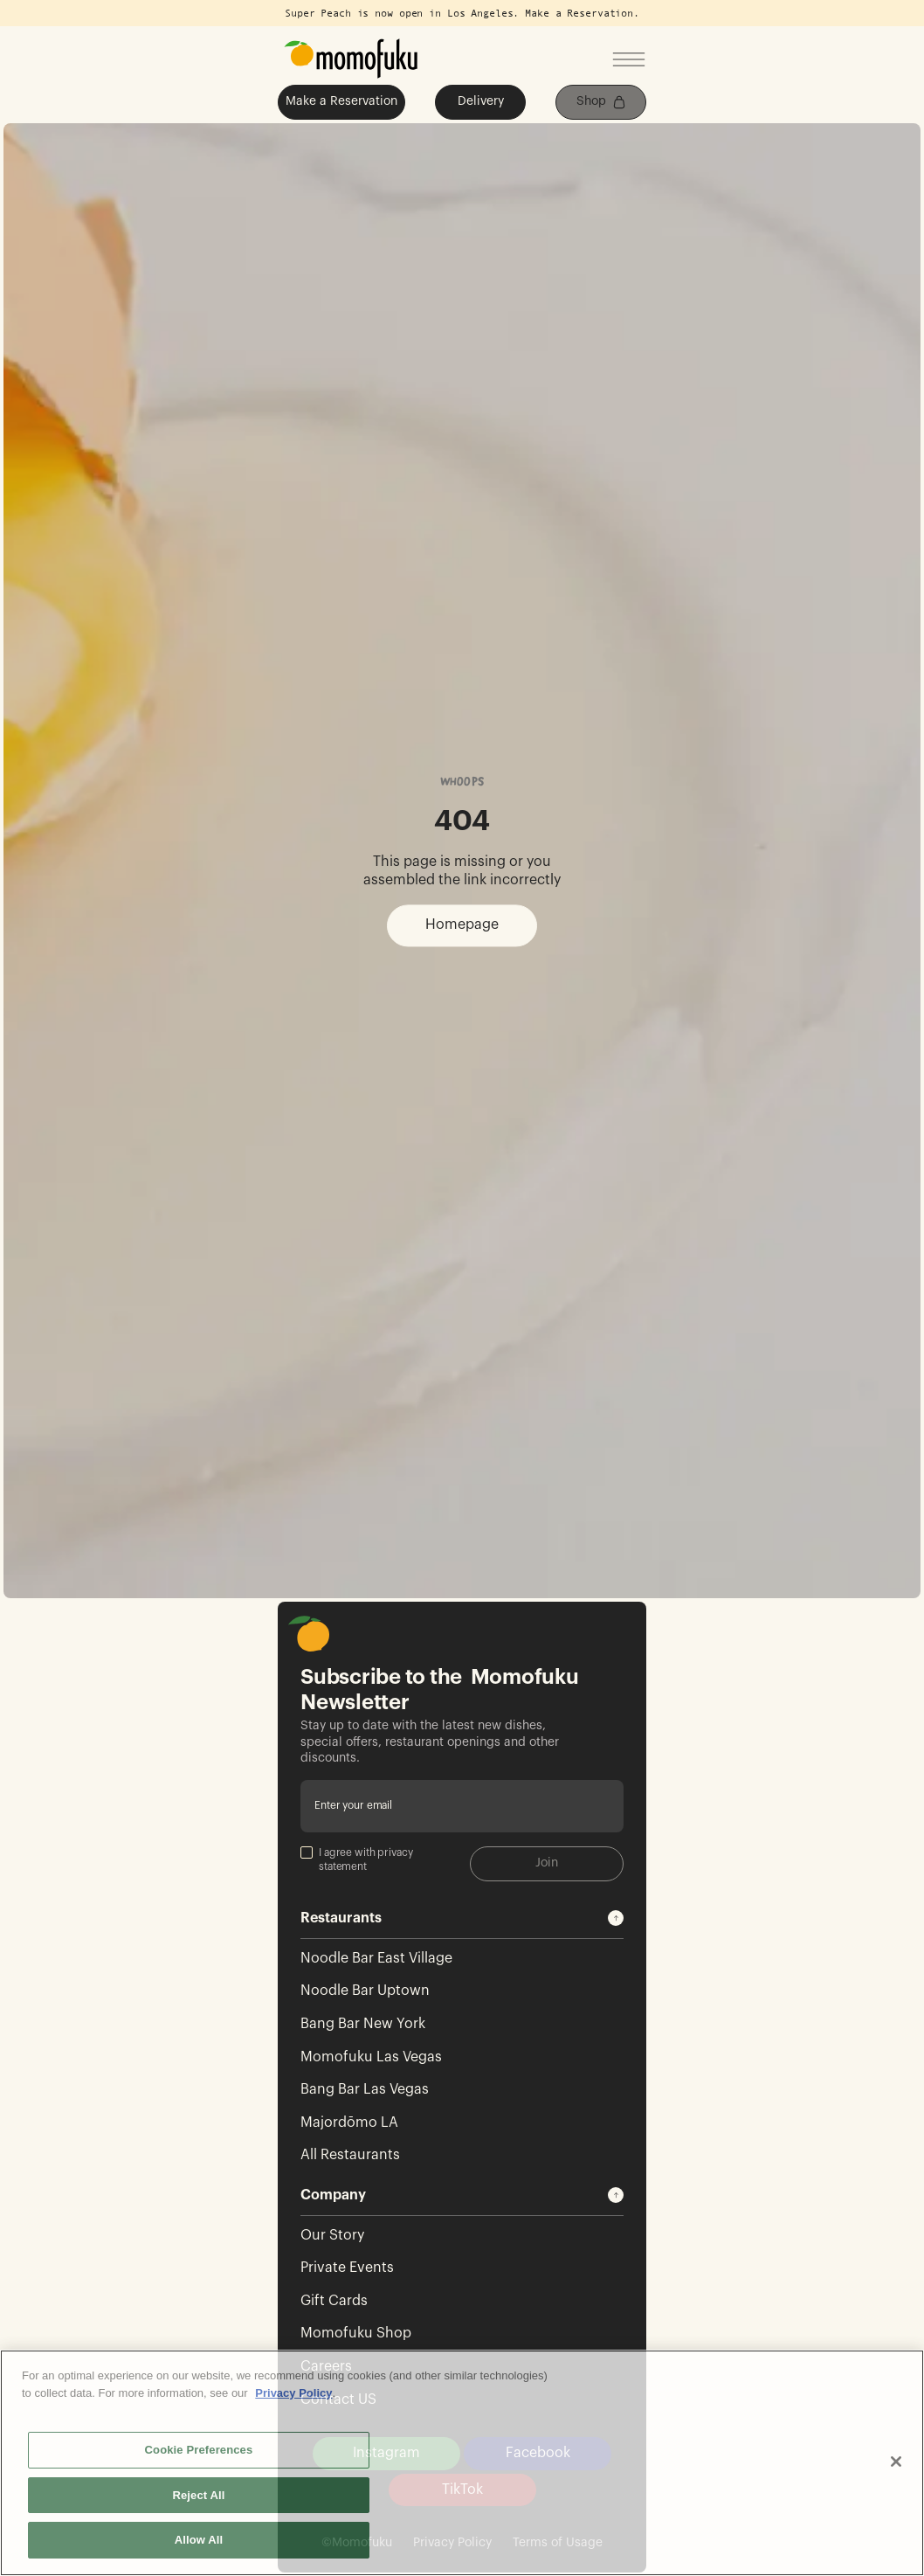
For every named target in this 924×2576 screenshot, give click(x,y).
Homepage (462, 925)
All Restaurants (350, 2155)
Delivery (481, 101)
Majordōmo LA (349, 2122)
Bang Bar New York (362, 2024)
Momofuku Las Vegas (371, 2057)
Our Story (332, 2235)
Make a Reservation (341, 101)
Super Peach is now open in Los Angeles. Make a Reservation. (462, 13)
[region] (462, 2463)
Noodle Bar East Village (376, 1958)
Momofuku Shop (355, 2333)
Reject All (198, 2495)
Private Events (347, 2268)
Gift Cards (334, 2301)
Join (546, 1863)
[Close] (896, 2461)
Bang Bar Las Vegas (364, 2089)
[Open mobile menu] (628, 60)
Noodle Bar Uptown (365, 1991)
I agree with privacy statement (356, 1859)
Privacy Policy (293, 2392)
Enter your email (353, 1805)
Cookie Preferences (199, 2449)
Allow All (199, 2539)
